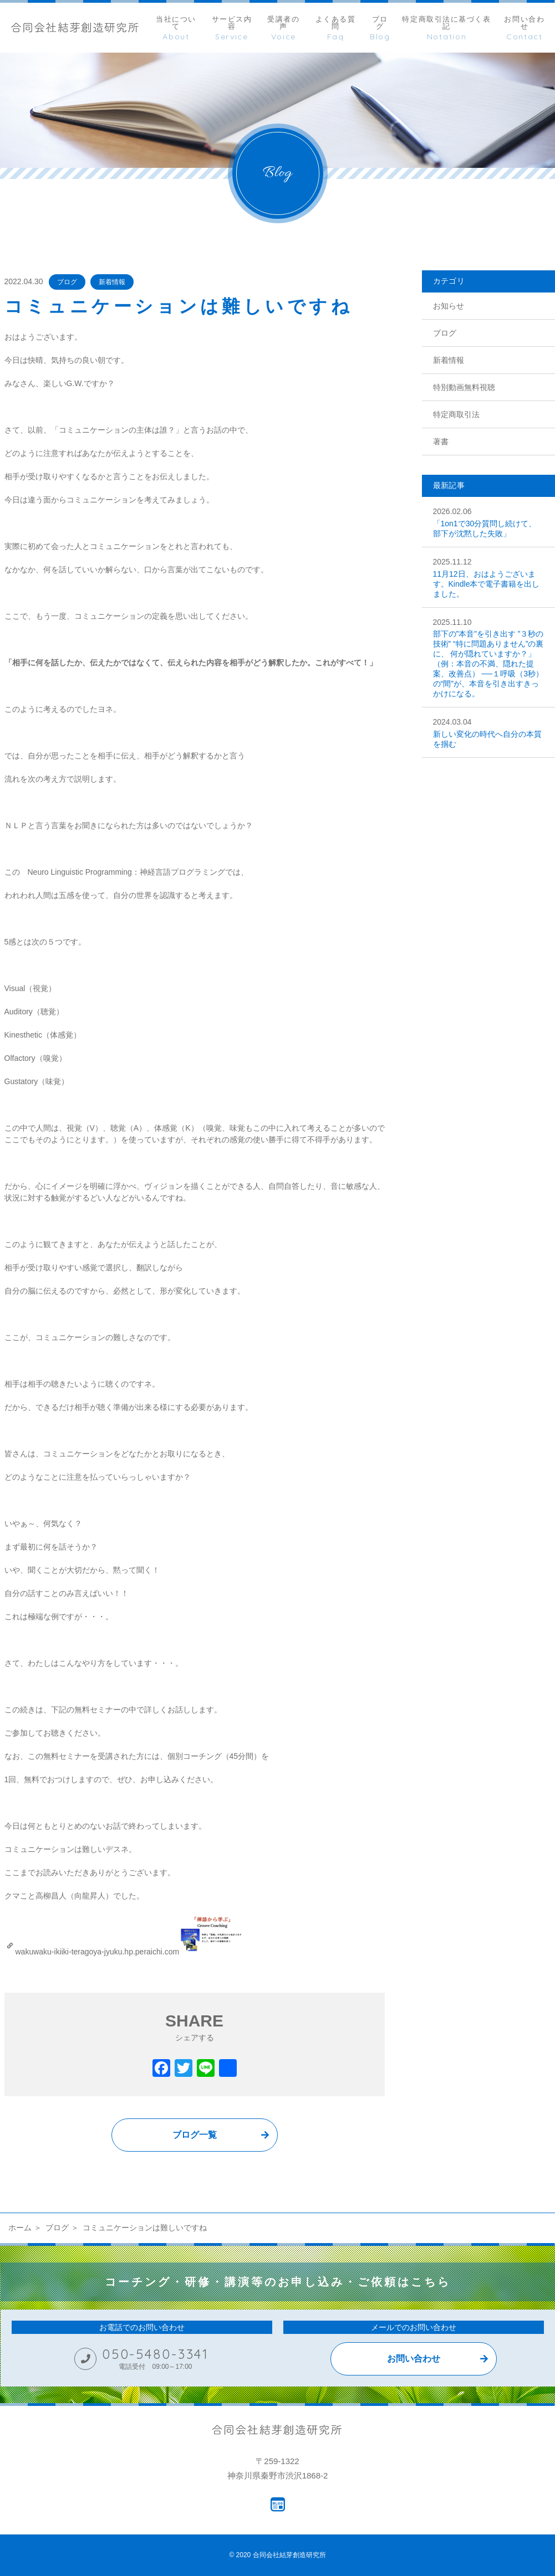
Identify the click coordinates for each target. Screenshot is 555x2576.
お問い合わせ (413, 2358)
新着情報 (112, 282)
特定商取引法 (456, 414)
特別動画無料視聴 (464, 387)
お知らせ (448, 305)
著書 (441, 441)
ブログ (67, 282)
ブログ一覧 (194, 2134)
